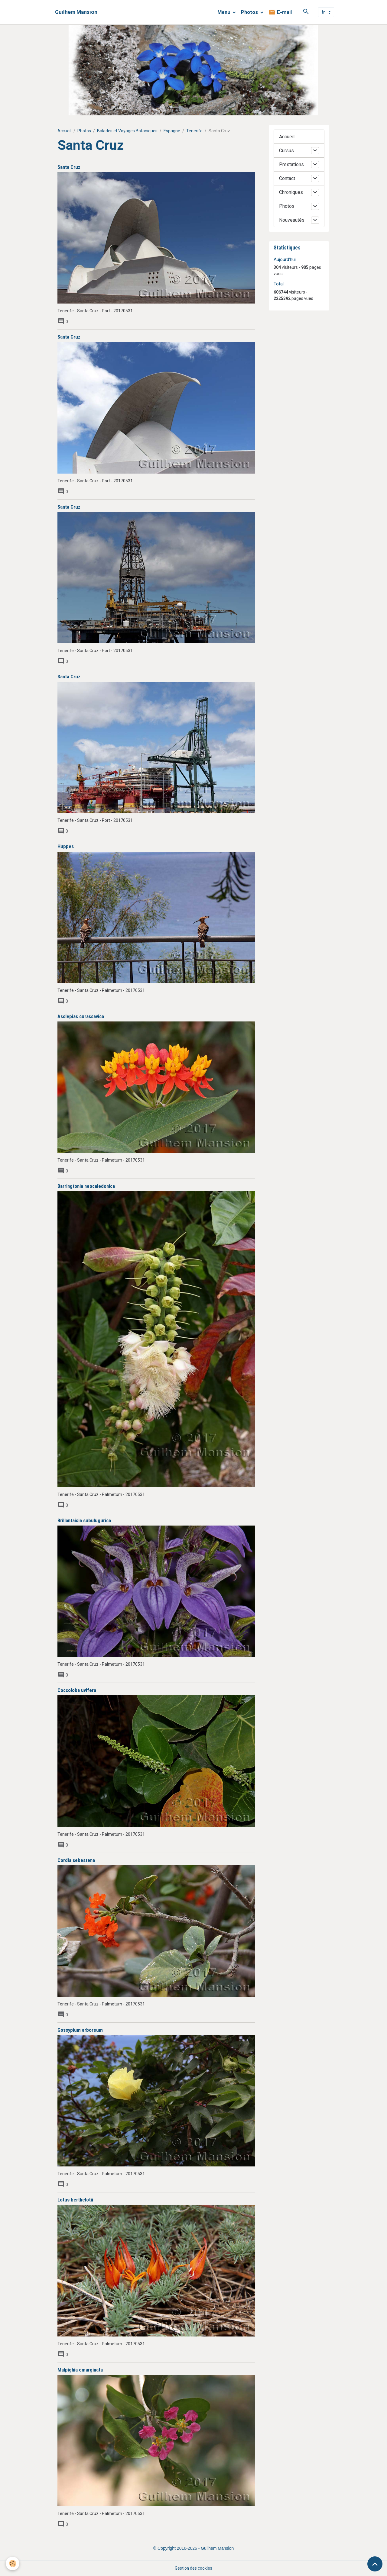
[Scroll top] (374, 2563)
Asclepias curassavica (80, 1016)
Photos (250, 12)
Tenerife (194, 130)
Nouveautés (291, 220)
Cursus (286, 150)
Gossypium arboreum (80, 2030)
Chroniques (291, 192)
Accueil (64, 130)
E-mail (280, 12)
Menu (224, 12)
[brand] (76, 12)
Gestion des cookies (194, 2568)
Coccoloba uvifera (76, 1690)
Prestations (291, 164)
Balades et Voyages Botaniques (127, 130)
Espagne (172, 130)
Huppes (65, 846)
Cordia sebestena (76, 1860)
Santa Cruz (68, 167)
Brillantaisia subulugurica (84, 1520)
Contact (287, 178)
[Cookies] (13, 2563)
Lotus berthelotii (75, 2200)
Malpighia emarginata (80, 2370)
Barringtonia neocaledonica (86, 1186)
